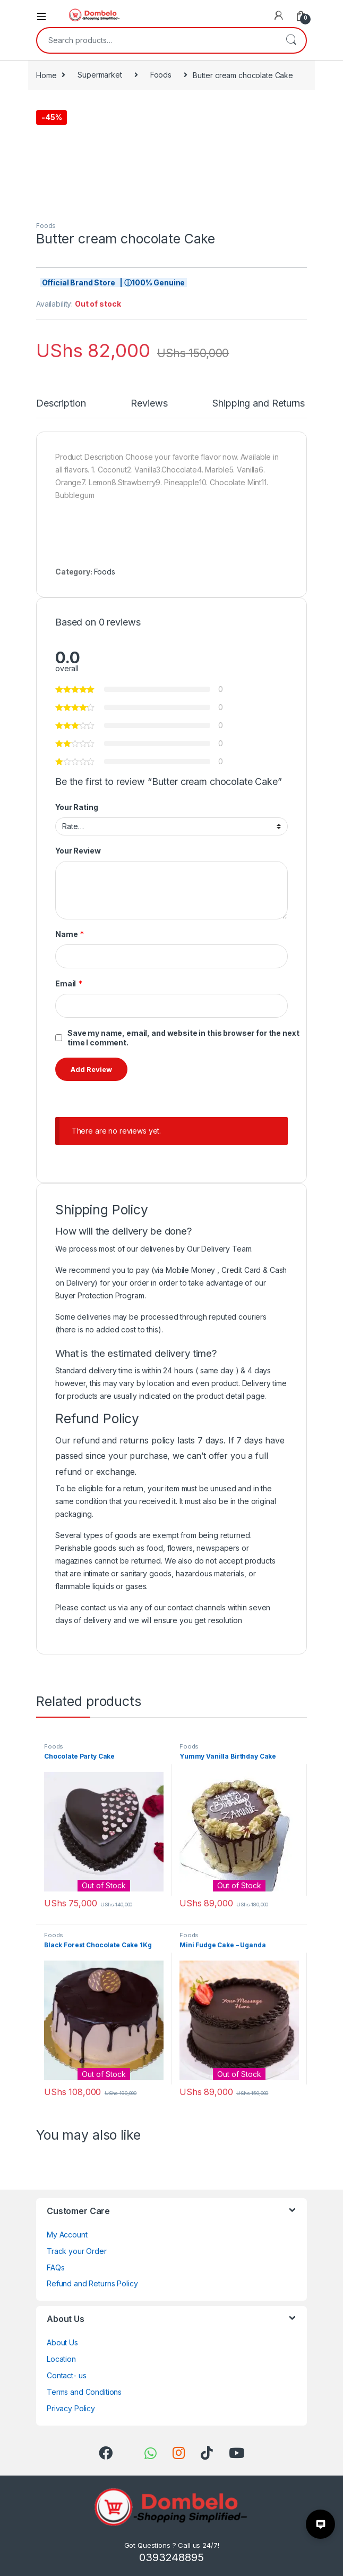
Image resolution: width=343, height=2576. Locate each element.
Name (69, 934)
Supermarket (100, 74)
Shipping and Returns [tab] (258, 404)
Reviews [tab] (149, 404)
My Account (67, 2234)
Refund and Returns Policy (92, 2283)
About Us (62, 2342)
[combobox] (156, 40)
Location (61, 2358)
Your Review (77, 850)
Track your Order (77, 2251)
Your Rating (76, 807)
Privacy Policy (71, 2408)
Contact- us (66, 2375)
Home (46, 74)
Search (291, 40)
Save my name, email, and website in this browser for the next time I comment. (183, 1037)
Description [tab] (60, 404)
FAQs (55, 2267)
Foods (161, 74)
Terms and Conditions (84, 2391)
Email (68, 984)
